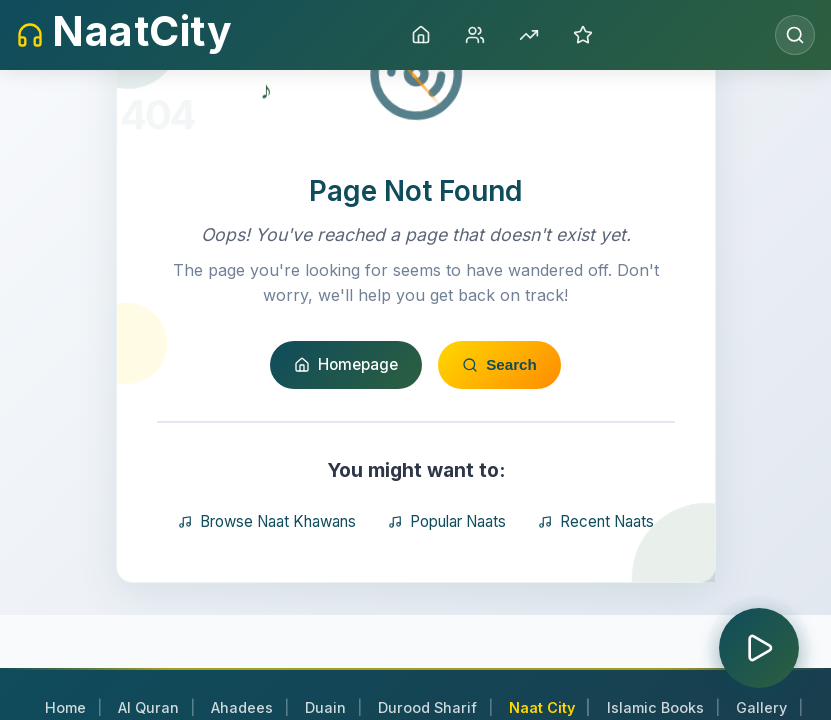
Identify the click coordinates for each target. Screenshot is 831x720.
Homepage (346, 426)
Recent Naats (596, 583)
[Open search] (795, 35)
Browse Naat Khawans (267, 583)
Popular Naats (447, 583)
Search (499, 427)
